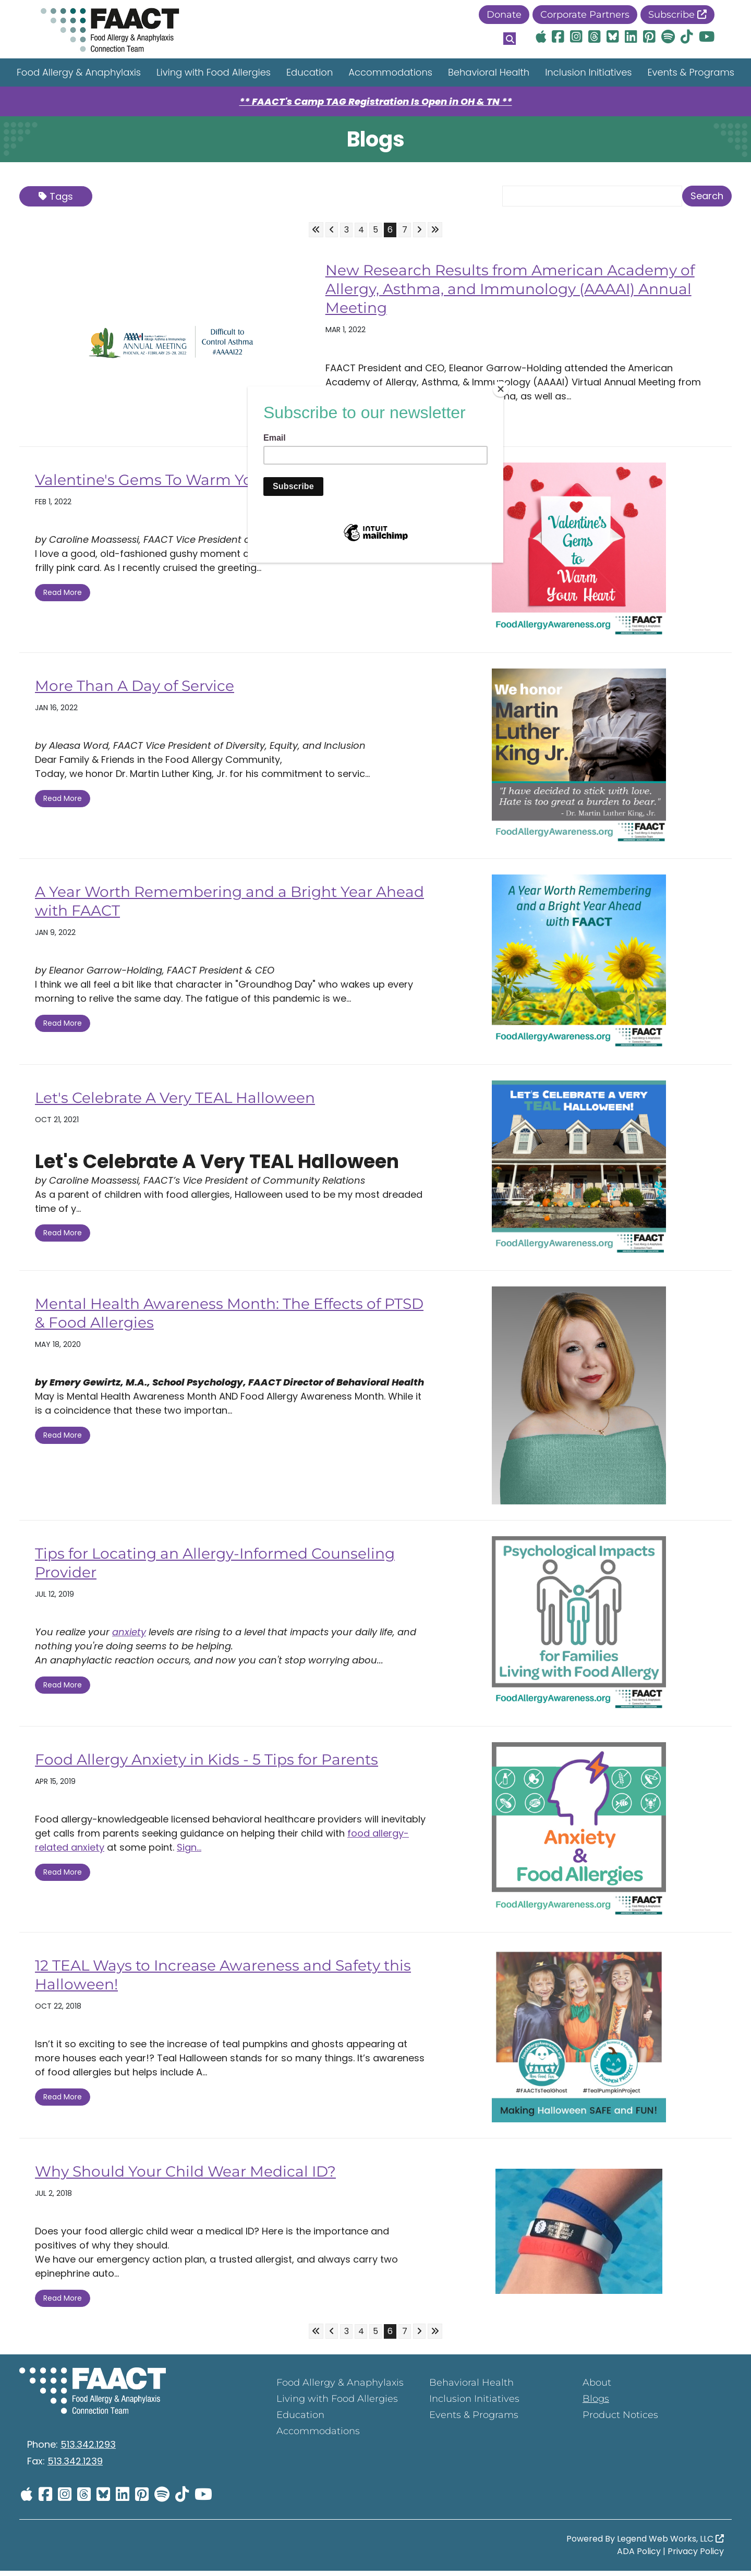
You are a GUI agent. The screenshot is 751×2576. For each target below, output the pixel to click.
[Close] (500, 389)
